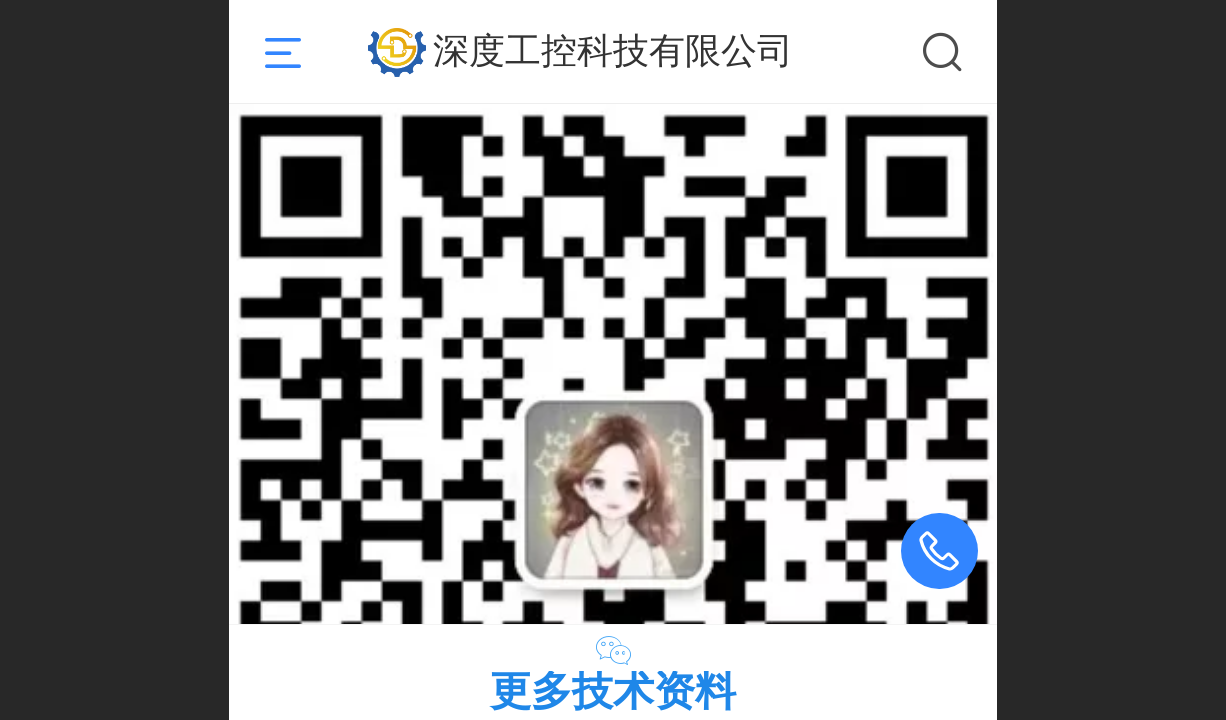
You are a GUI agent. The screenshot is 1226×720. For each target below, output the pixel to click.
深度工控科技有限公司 (613, 50)
